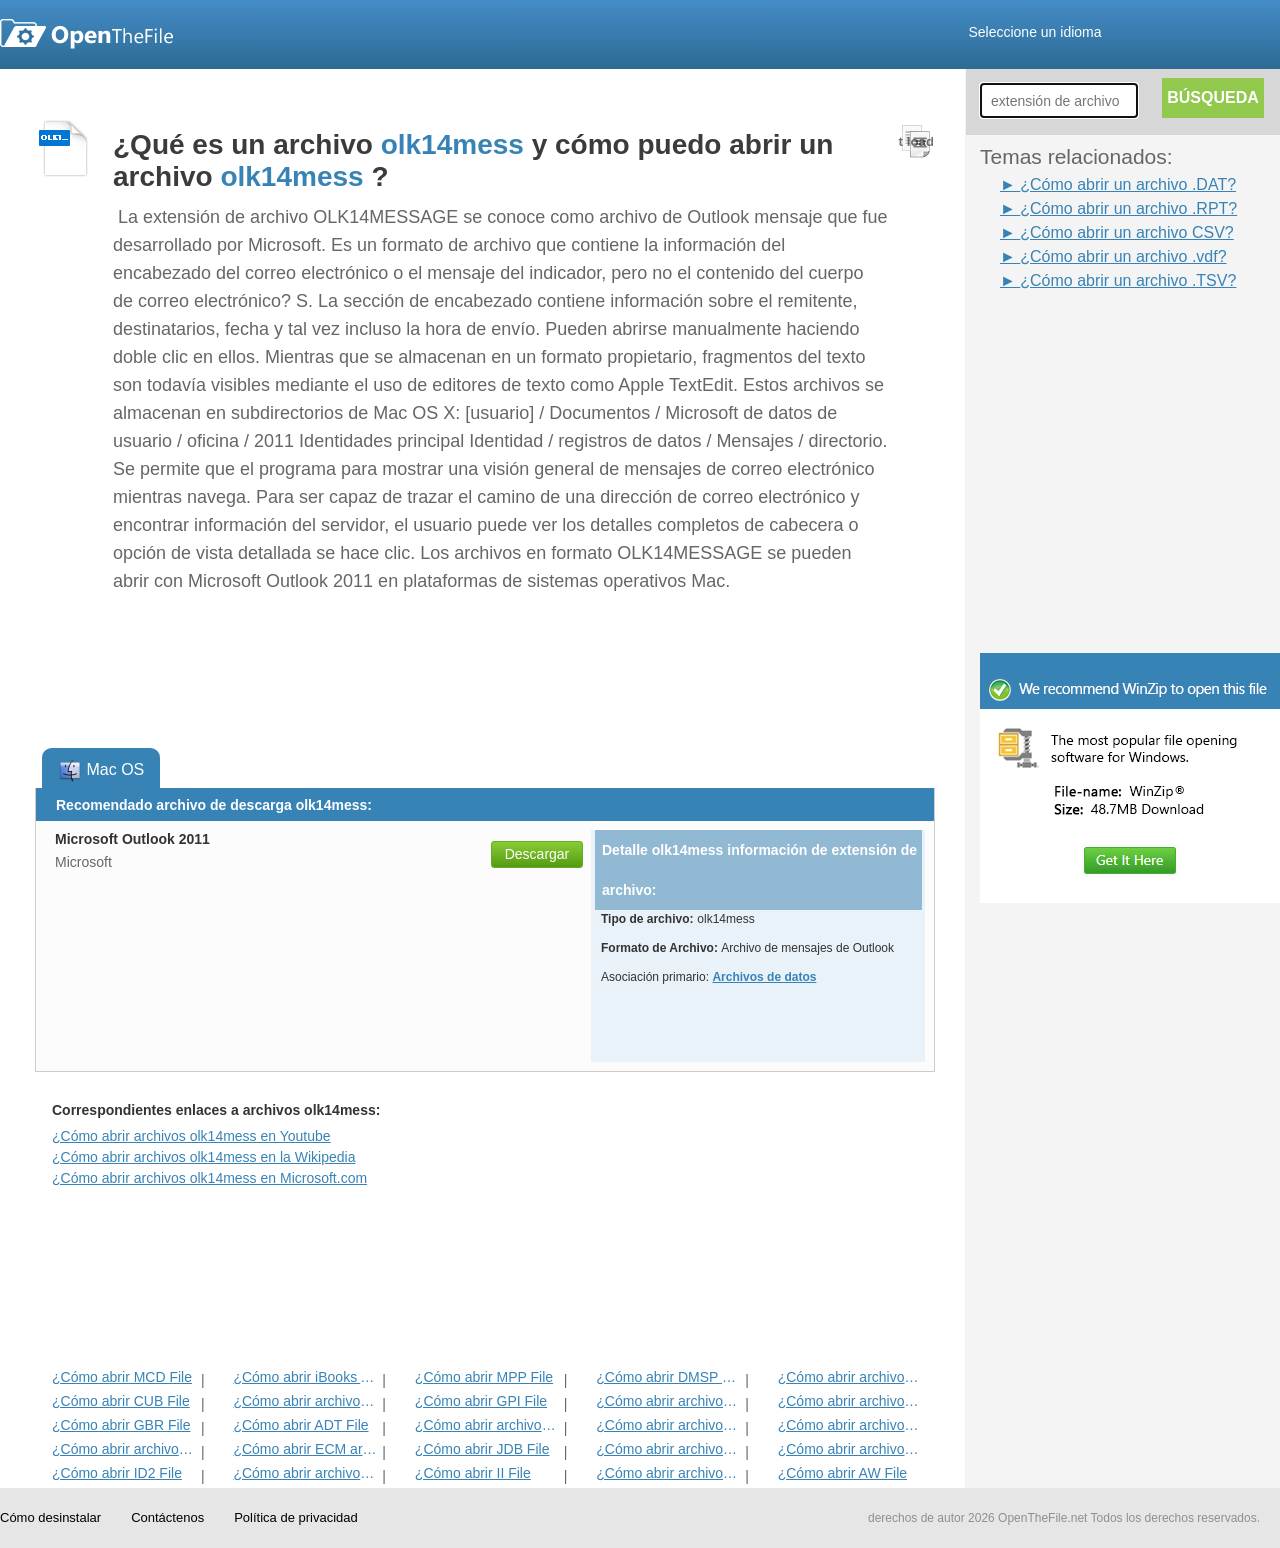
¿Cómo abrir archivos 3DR (668, 1401)
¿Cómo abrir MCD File (122, 1377)
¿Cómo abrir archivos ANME (668, 1425)
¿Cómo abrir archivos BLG (850, 1449)
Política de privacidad (296, 1517)
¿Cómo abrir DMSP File (668, 1377)
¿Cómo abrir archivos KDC (668, 1473)
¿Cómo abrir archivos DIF (850, 1401)
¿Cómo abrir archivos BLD (668, 1449)
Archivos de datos (764, 977)
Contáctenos (167, 1517)
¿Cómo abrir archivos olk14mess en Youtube (191, 1136)
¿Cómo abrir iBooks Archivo (305, 1377)
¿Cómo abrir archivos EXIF (124, 1449)
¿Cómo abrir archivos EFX (850, 1425)
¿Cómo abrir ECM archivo (305, 1449)
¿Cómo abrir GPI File (481, 1401)
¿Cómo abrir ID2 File (117, 1473)
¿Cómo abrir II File (473, 1473)
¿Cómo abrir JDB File (482, 1449)
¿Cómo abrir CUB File (121, 1401)
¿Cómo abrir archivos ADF (850, 1377)
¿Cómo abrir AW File (842, 1473)
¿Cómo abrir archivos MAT (305, 1473)
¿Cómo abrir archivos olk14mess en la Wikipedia (203, 1157)
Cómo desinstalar (50, 1517)
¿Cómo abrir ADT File (300, 1425)
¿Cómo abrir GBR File (121, 1425)
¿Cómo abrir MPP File (484, 1377)
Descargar (537, 854)
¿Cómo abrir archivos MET (305, 1401)
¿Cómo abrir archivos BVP (487, 1425)
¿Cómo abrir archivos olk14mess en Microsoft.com (209, 1178)
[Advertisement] (1100, 338)
